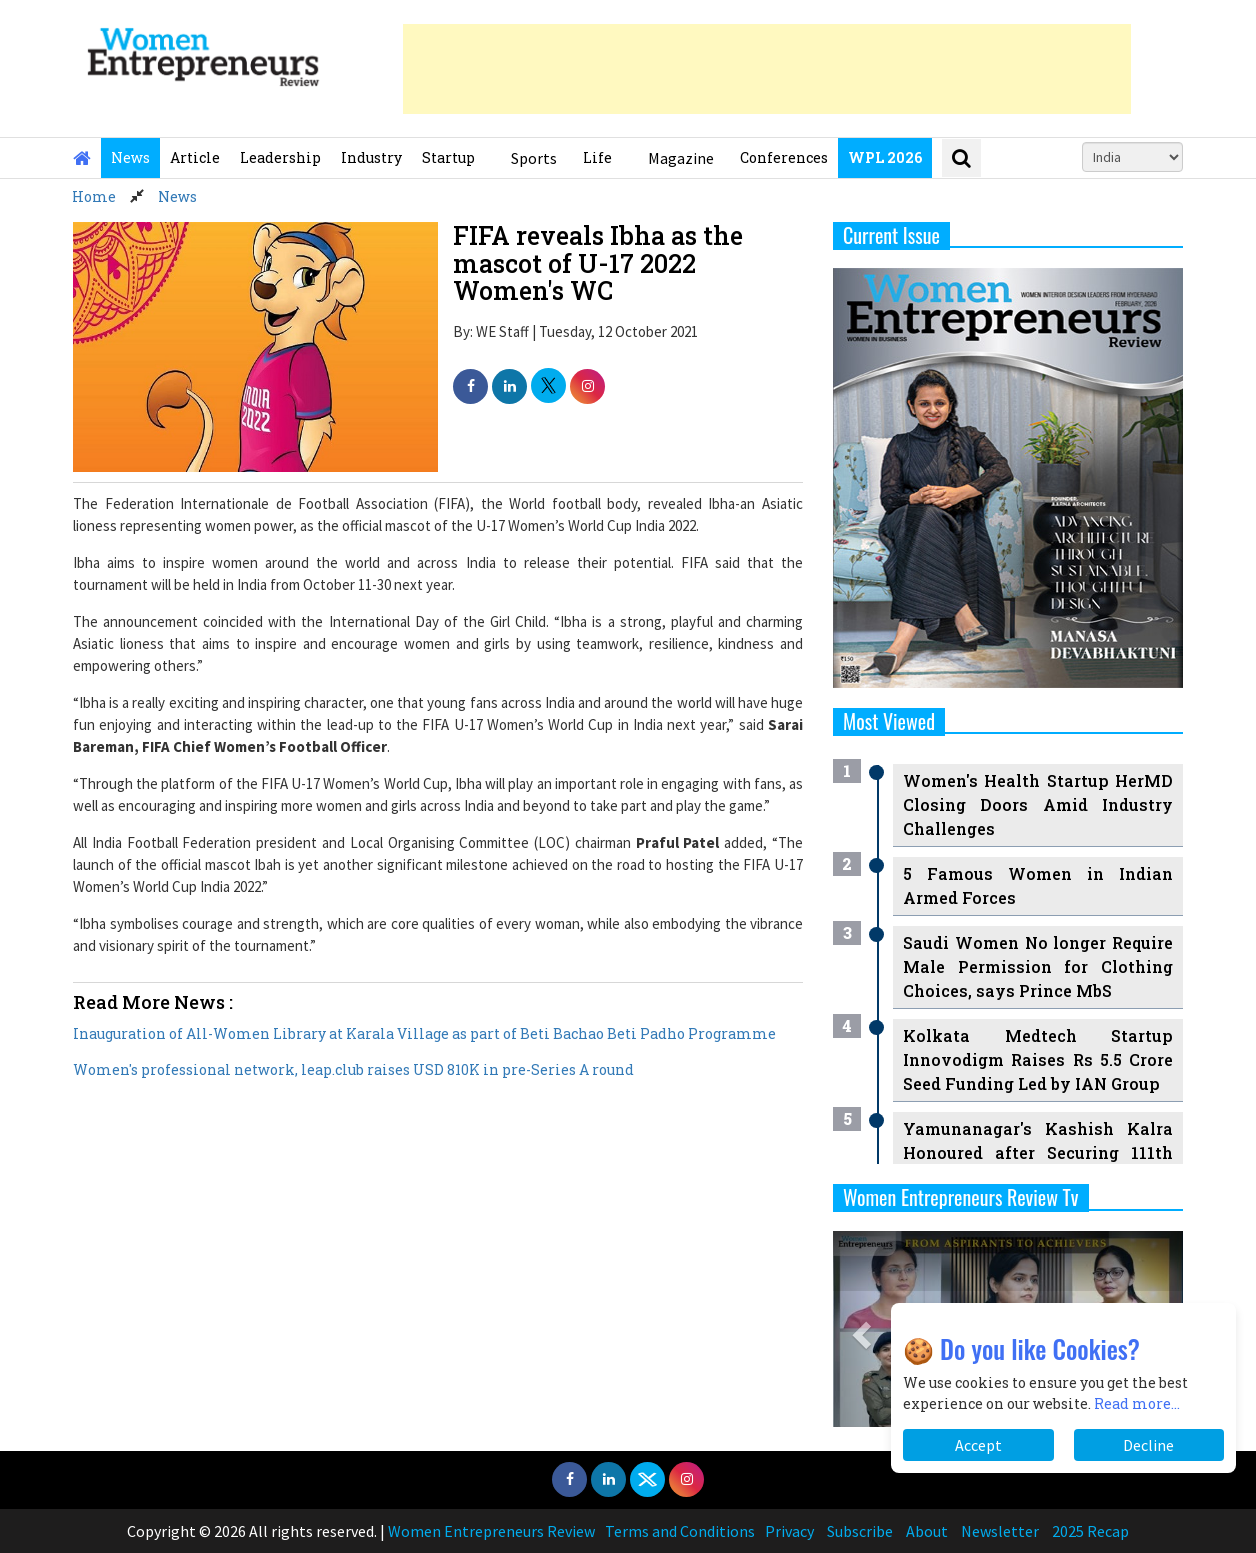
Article (195, 157)
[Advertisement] (767, 69)
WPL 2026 (885, 157)
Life (597, 157)
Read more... (1137, 1403)
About (927, 1531)
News (130, 157)
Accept (978, 1445)
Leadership (280, 157)
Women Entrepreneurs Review (491, 1531)
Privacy (789, 1531)
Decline (1148, 1445)
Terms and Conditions (680, 1531)
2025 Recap (1090, 1531)
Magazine (681, 158)
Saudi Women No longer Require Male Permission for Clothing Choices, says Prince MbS (1038, 966)
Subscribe (860, 1531)
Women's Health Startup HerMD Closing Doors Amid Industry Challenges (1038, 804)
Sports (534, 158)
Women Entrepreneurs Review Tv (961, 1197)
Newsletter (1000, 1531)
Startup (448, 157)
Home (94, 196)
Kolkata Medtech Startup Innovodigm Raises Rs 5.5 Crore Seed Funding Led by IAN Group (1038, 1059)
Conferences (784, 157)
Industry (371, 157)
